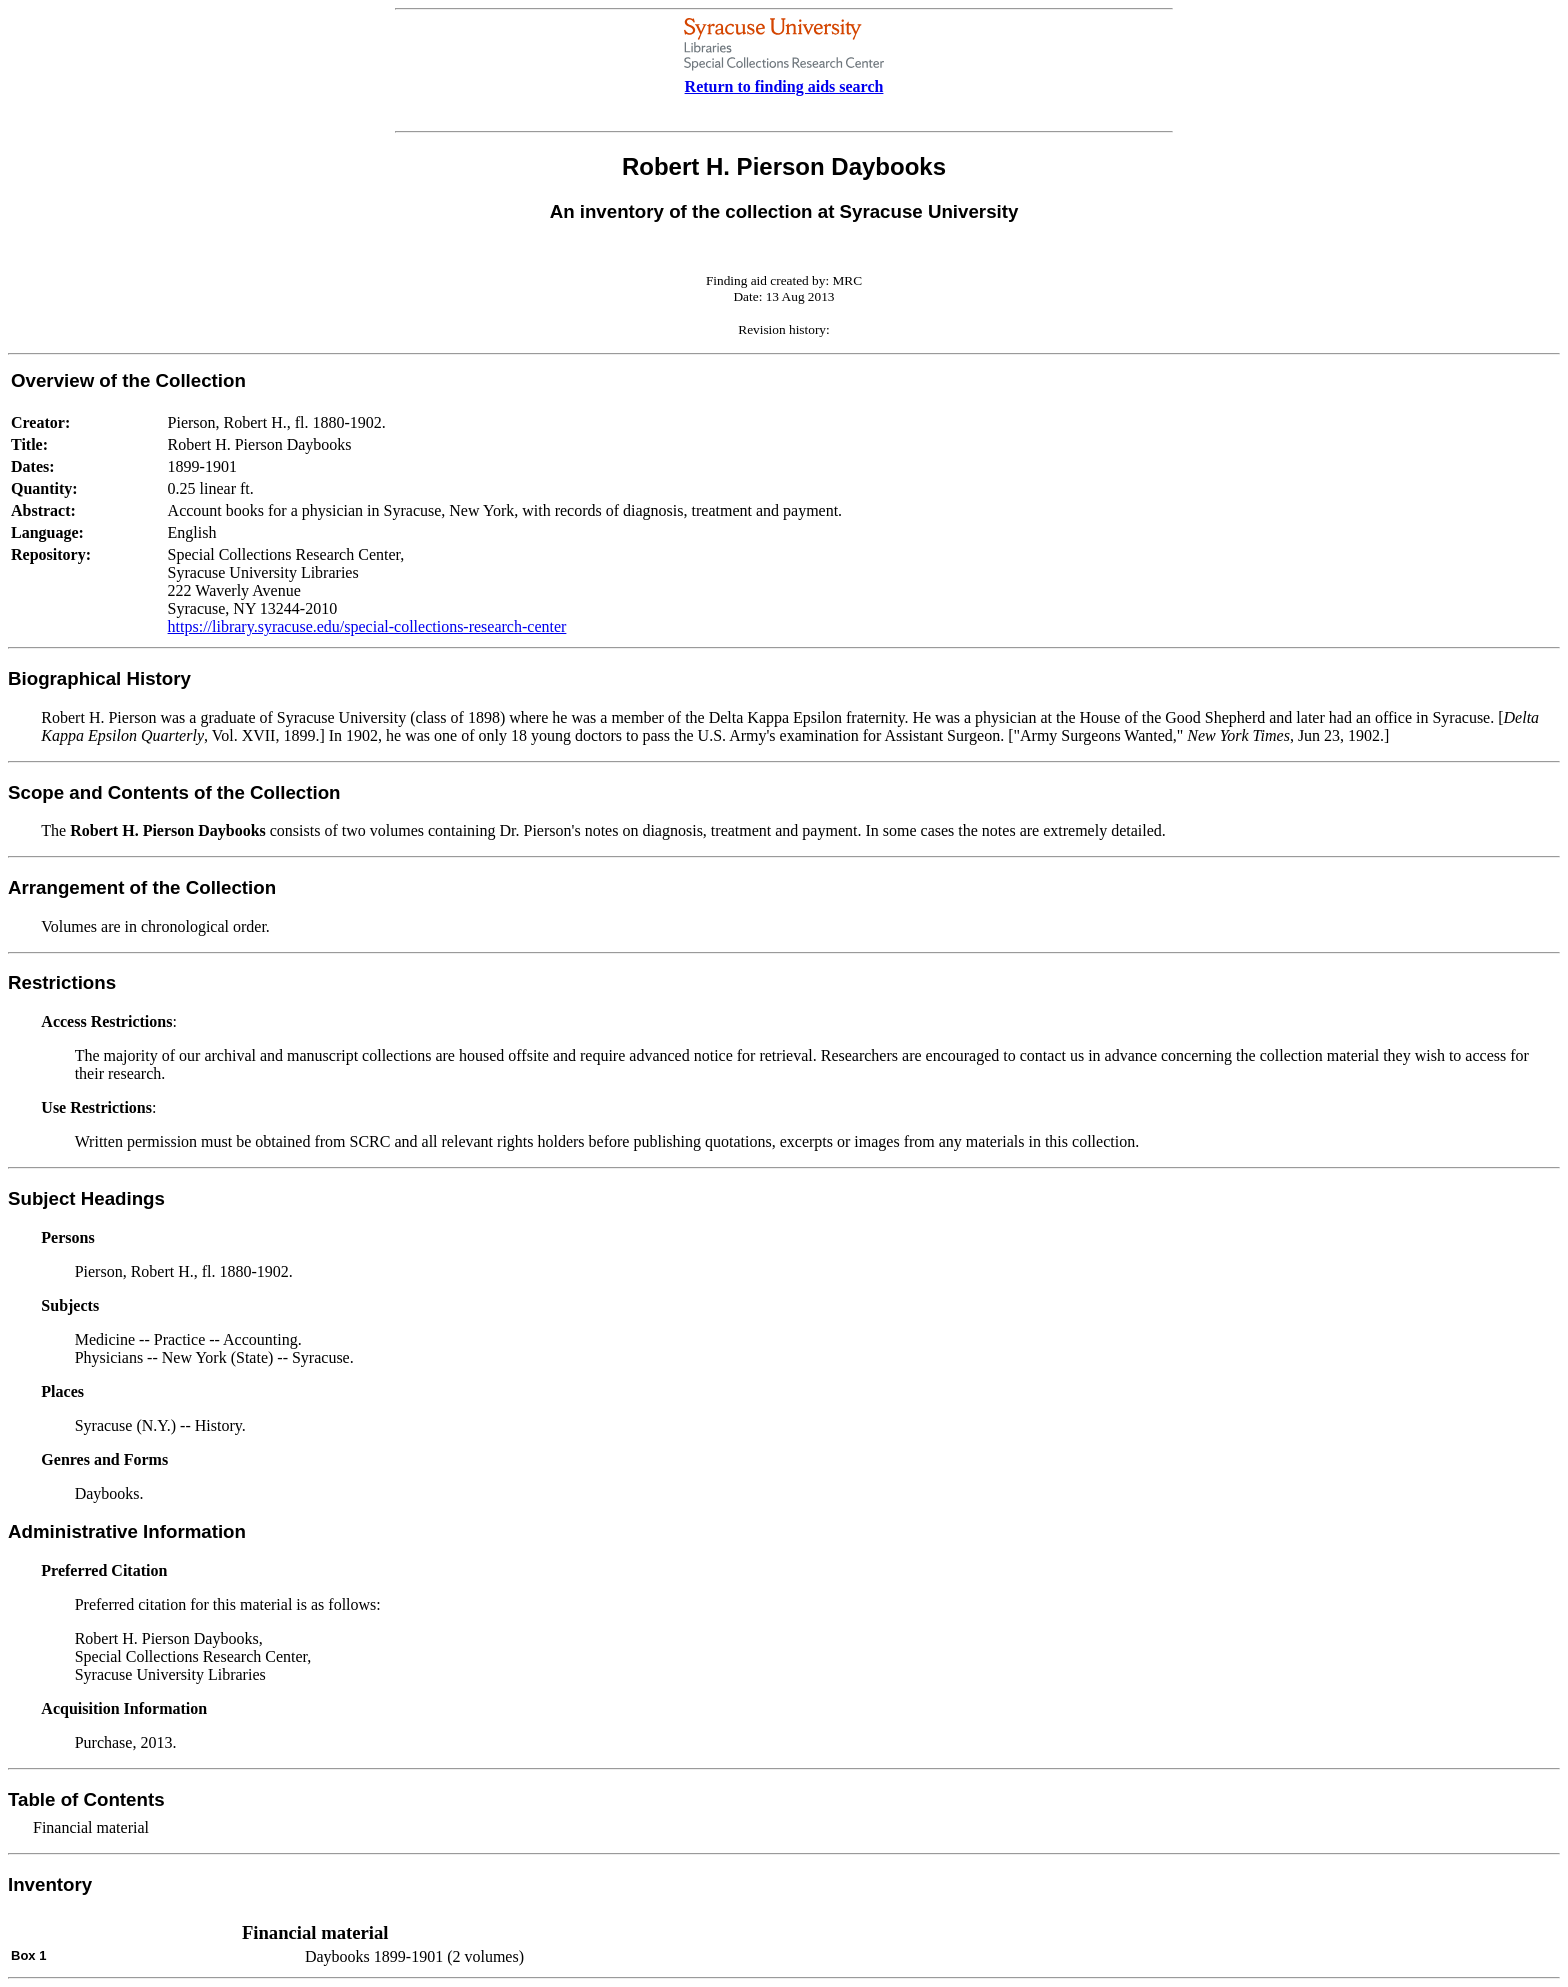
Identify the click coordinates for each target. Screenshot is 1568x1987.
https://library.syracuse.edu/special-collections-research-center (367, 626)
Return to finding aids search (784, 86)
